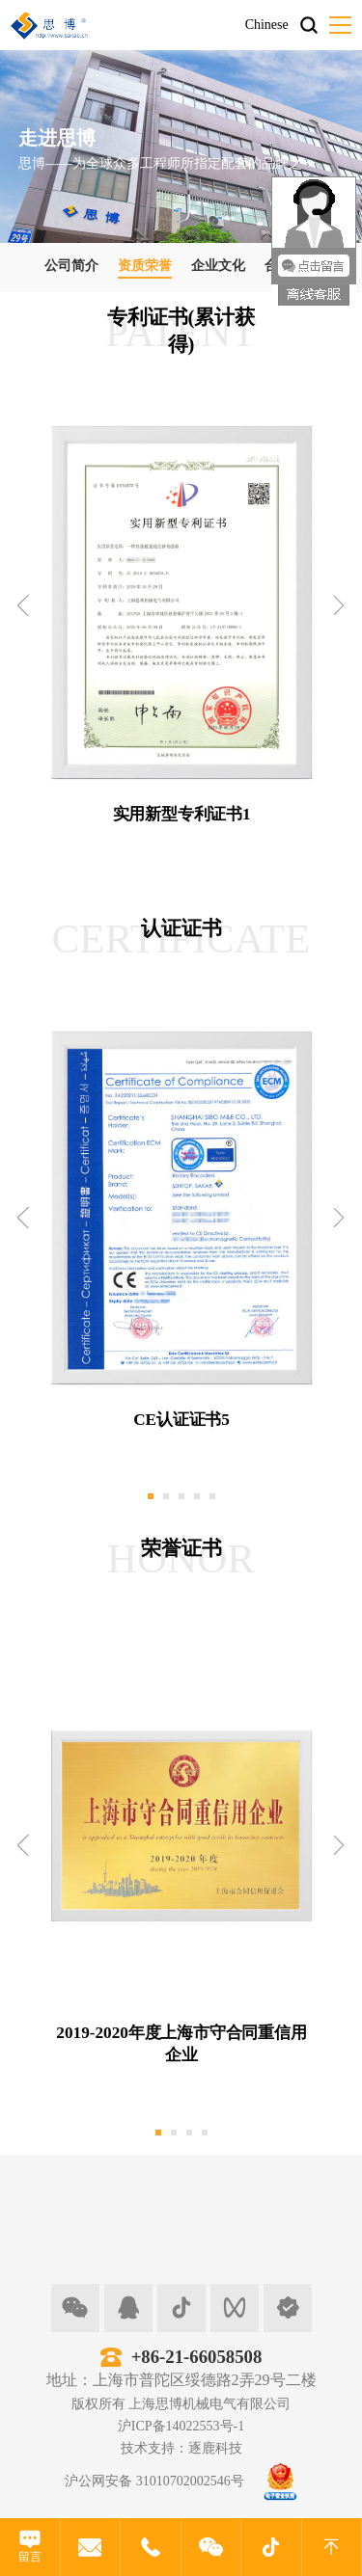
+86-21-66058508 (197, 2357)
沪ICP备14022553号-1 (181, 2426)
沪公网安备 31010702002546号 (154, 2481)
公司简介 (71, 265)
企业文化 (218, 265)
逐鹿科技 (215, 2448)
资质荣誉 (145, 265)
